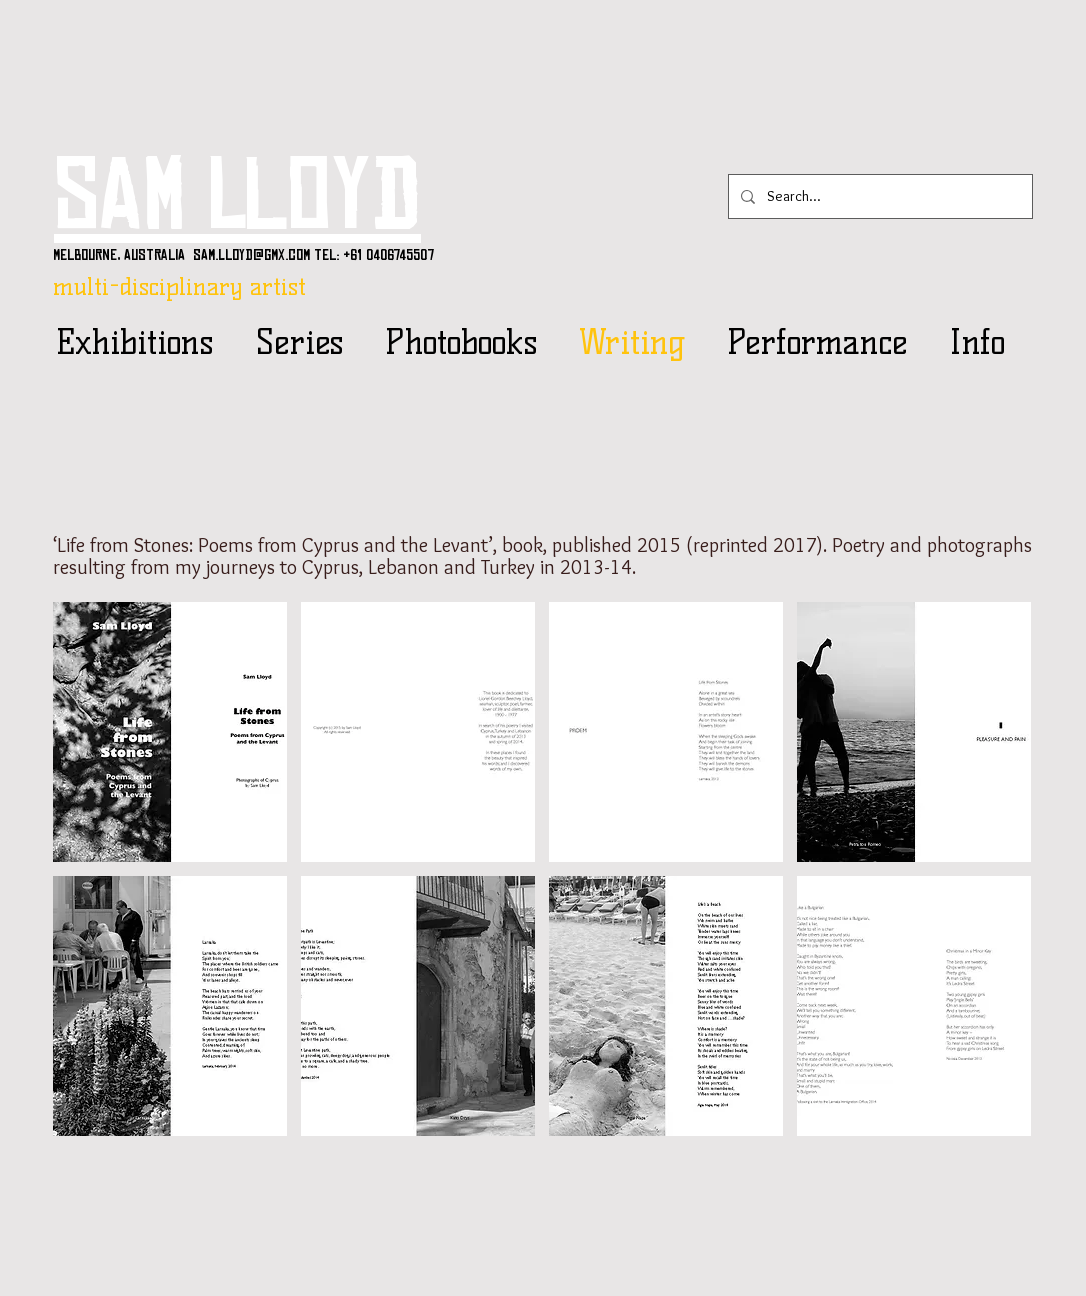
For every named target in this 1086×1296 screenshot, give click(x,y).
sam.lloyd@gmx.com (251, 255)
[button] (170, 732)
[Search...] (878, 196)
